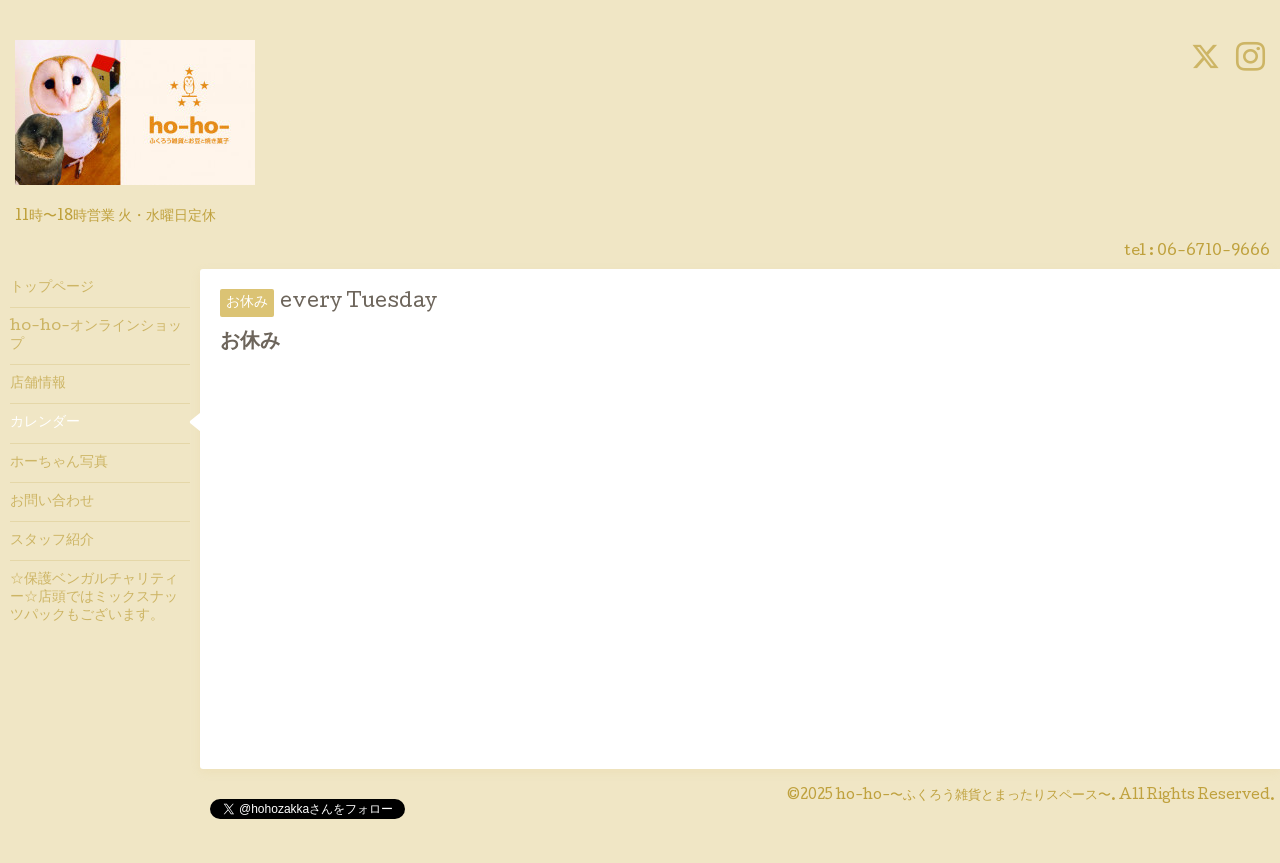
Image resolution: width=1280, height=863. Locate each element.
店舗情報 (38, 384)
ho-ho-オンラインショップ (96, 336)
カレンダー (45, 423)
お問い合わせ (52, 502)
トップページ (52, 288)
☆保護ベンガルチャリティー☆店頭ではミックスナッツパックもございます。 (94, 598)
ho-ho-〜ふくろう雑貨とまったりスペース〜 (973, 796)
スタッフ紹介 (52, 541)
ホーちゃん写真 (59, 463)
